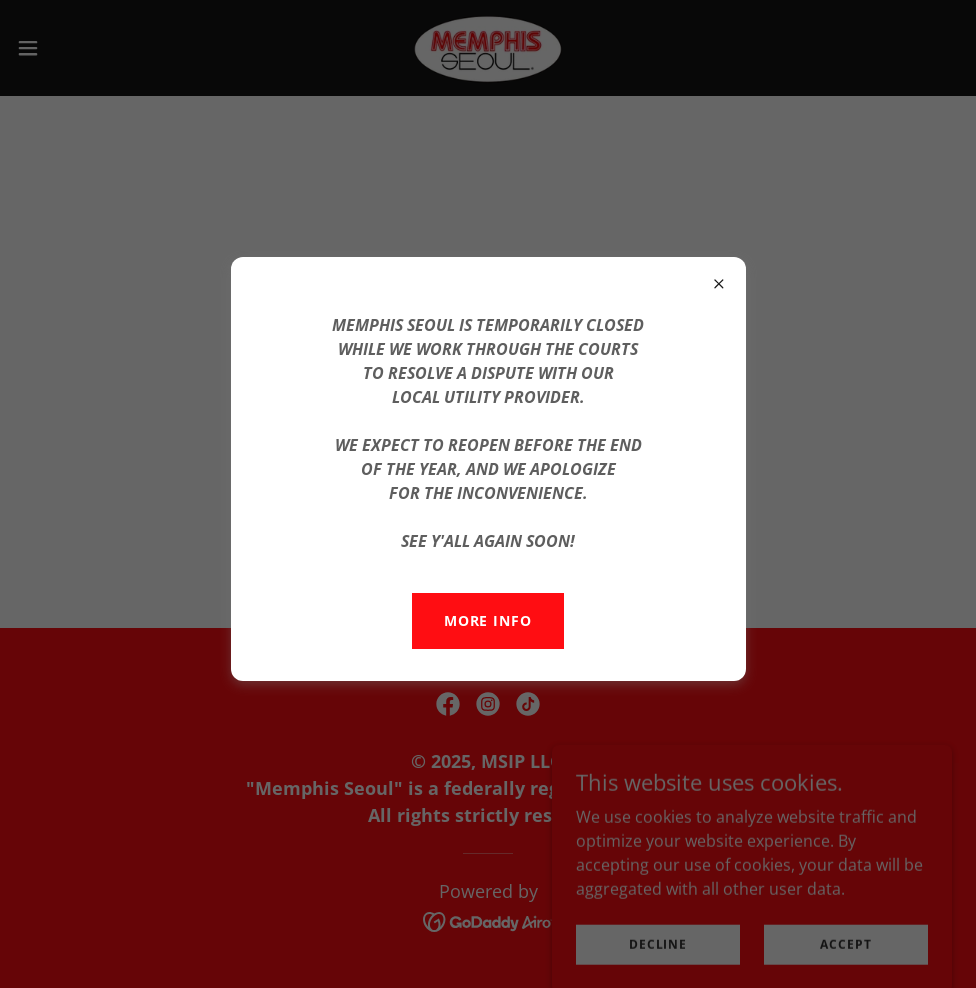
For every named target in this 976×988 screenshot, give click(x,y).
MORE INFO (488, 620)
